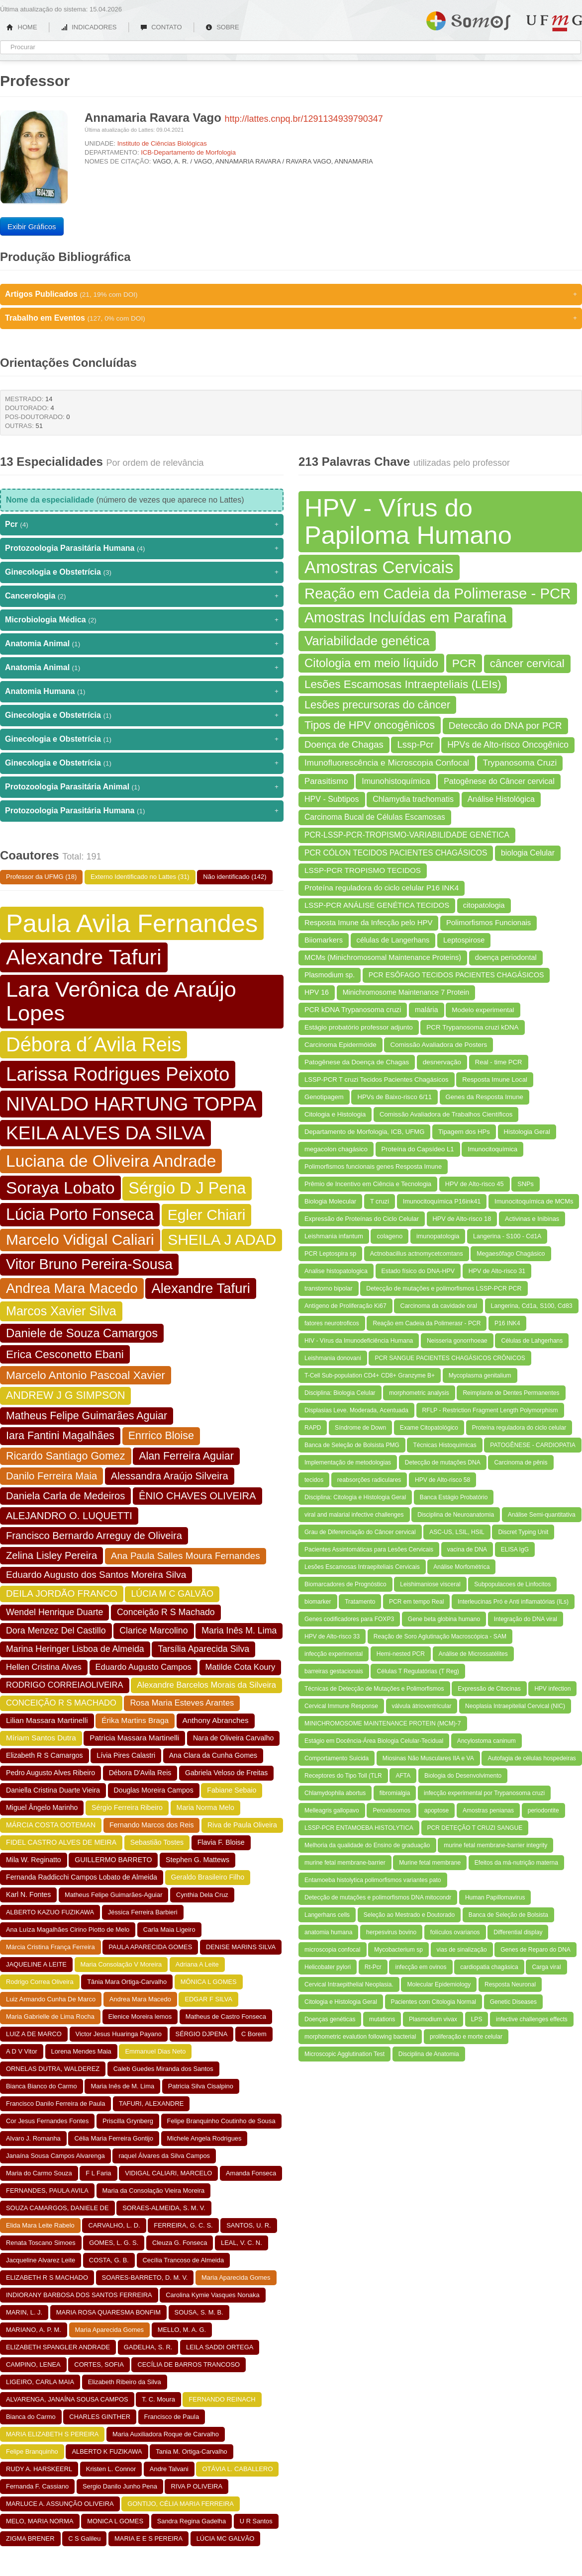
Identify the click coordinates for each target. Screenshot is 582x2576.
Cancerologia (142, 596)
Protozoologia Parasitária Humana (142, 548)
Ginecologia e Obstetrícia (142, 572)
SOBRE (222, 27)
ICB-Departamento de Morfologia (188, 152)
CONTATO (161, 27)
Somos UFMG (468, 19)
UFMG (554, 23)
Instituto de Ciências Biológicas (162, 143)
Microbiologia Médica (142, 619)
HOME (21, 27)
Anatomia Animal (142, 643)
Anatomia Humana (142, 691)
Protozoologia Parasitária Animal (142, 786)
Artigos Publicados (291, 294)
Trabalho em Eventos (291, 318)
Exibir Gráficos (31, 226)
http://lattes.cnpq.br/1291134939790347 (303, 119)
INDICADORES (89, 27)
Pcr (142, 524)
